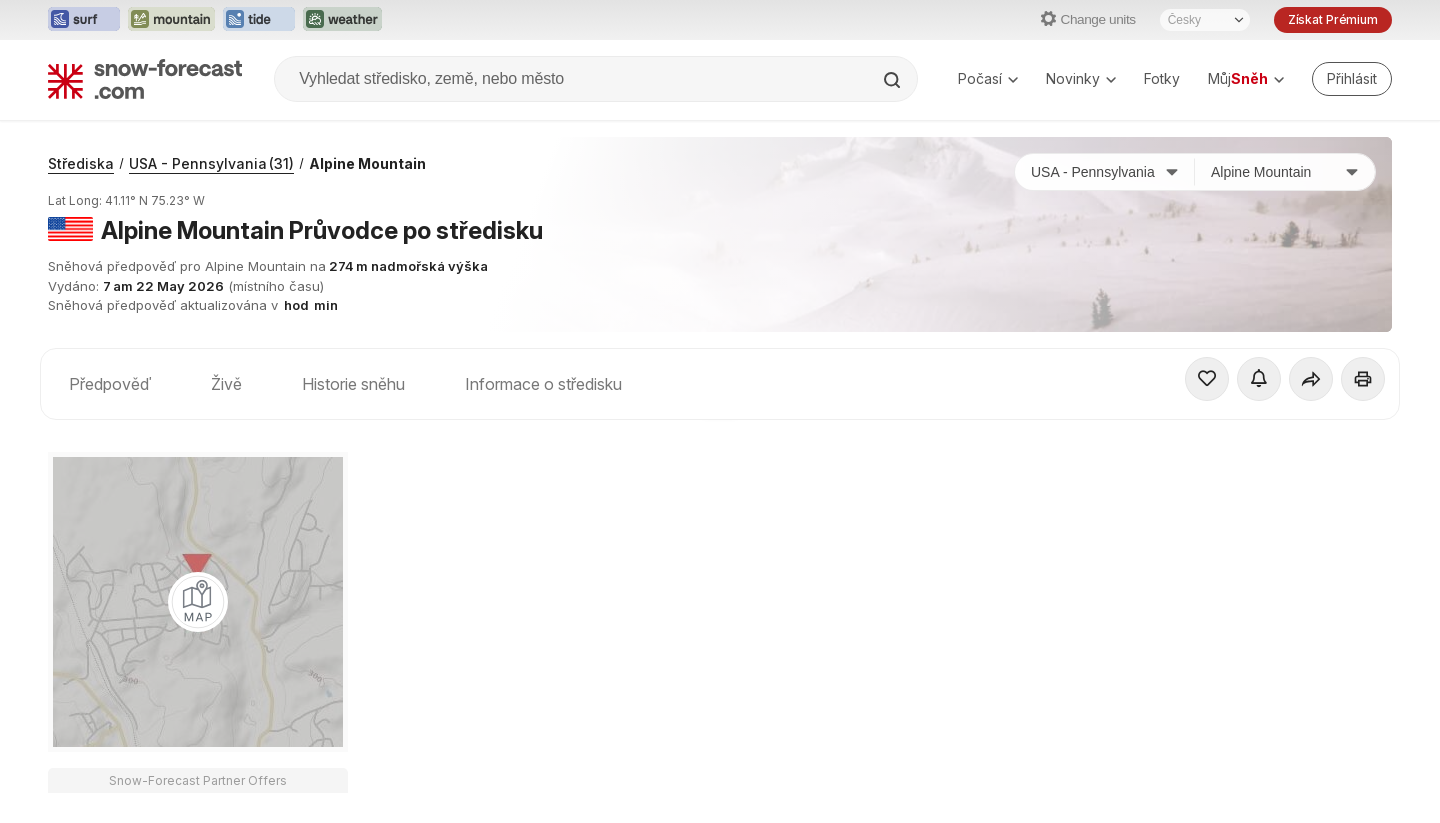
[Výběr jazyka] (1205, 20)
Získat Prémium (1333, 19)
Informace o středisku (543, 384)
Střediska (81, 163)
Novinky (1081, 78)
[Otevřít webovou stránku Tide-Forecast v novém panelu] (259, 20)
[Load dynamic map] (198, 602)
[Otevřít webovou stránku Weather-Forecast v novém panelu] (342, 20)
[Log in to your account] (1352, 79)
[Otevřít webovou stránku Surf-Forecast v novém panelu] (84, 20)
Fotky (1162, 78)
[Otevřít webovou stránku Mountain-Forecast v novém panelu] (171, 20)
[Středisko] (1285, 172)
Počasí (988, 78)
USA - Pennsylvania (211, 163)
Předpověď (110, 384)
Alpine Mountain (367, 163)
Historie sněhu (353, 384)
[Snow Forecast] (145, 79)
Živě (226, 384)
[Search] (894, 80)
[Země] (1105, 172)
